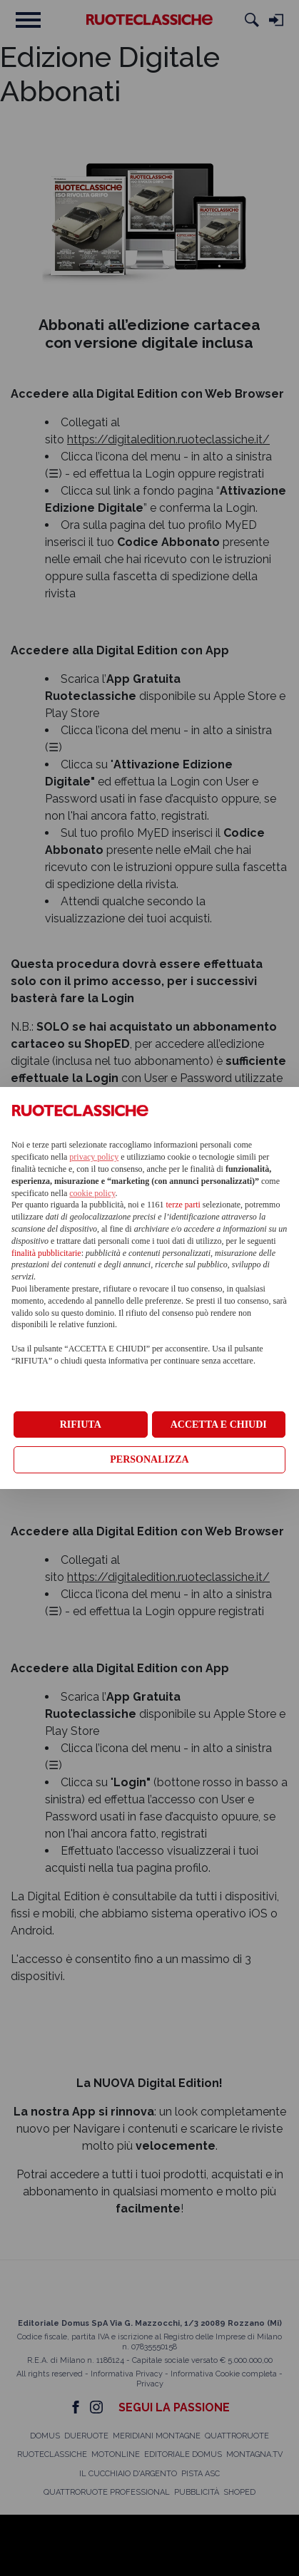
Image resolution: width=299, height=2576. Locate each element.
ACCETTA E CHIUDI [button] (219, 1424)
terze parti (183, 1205)
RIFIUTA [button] (80, 1424)
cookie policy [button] (92, 1193)
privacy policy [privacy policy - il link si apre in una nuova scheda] (93, 1157)
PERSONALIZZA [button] (149, 1459)
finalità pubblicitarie (46, 1253)
